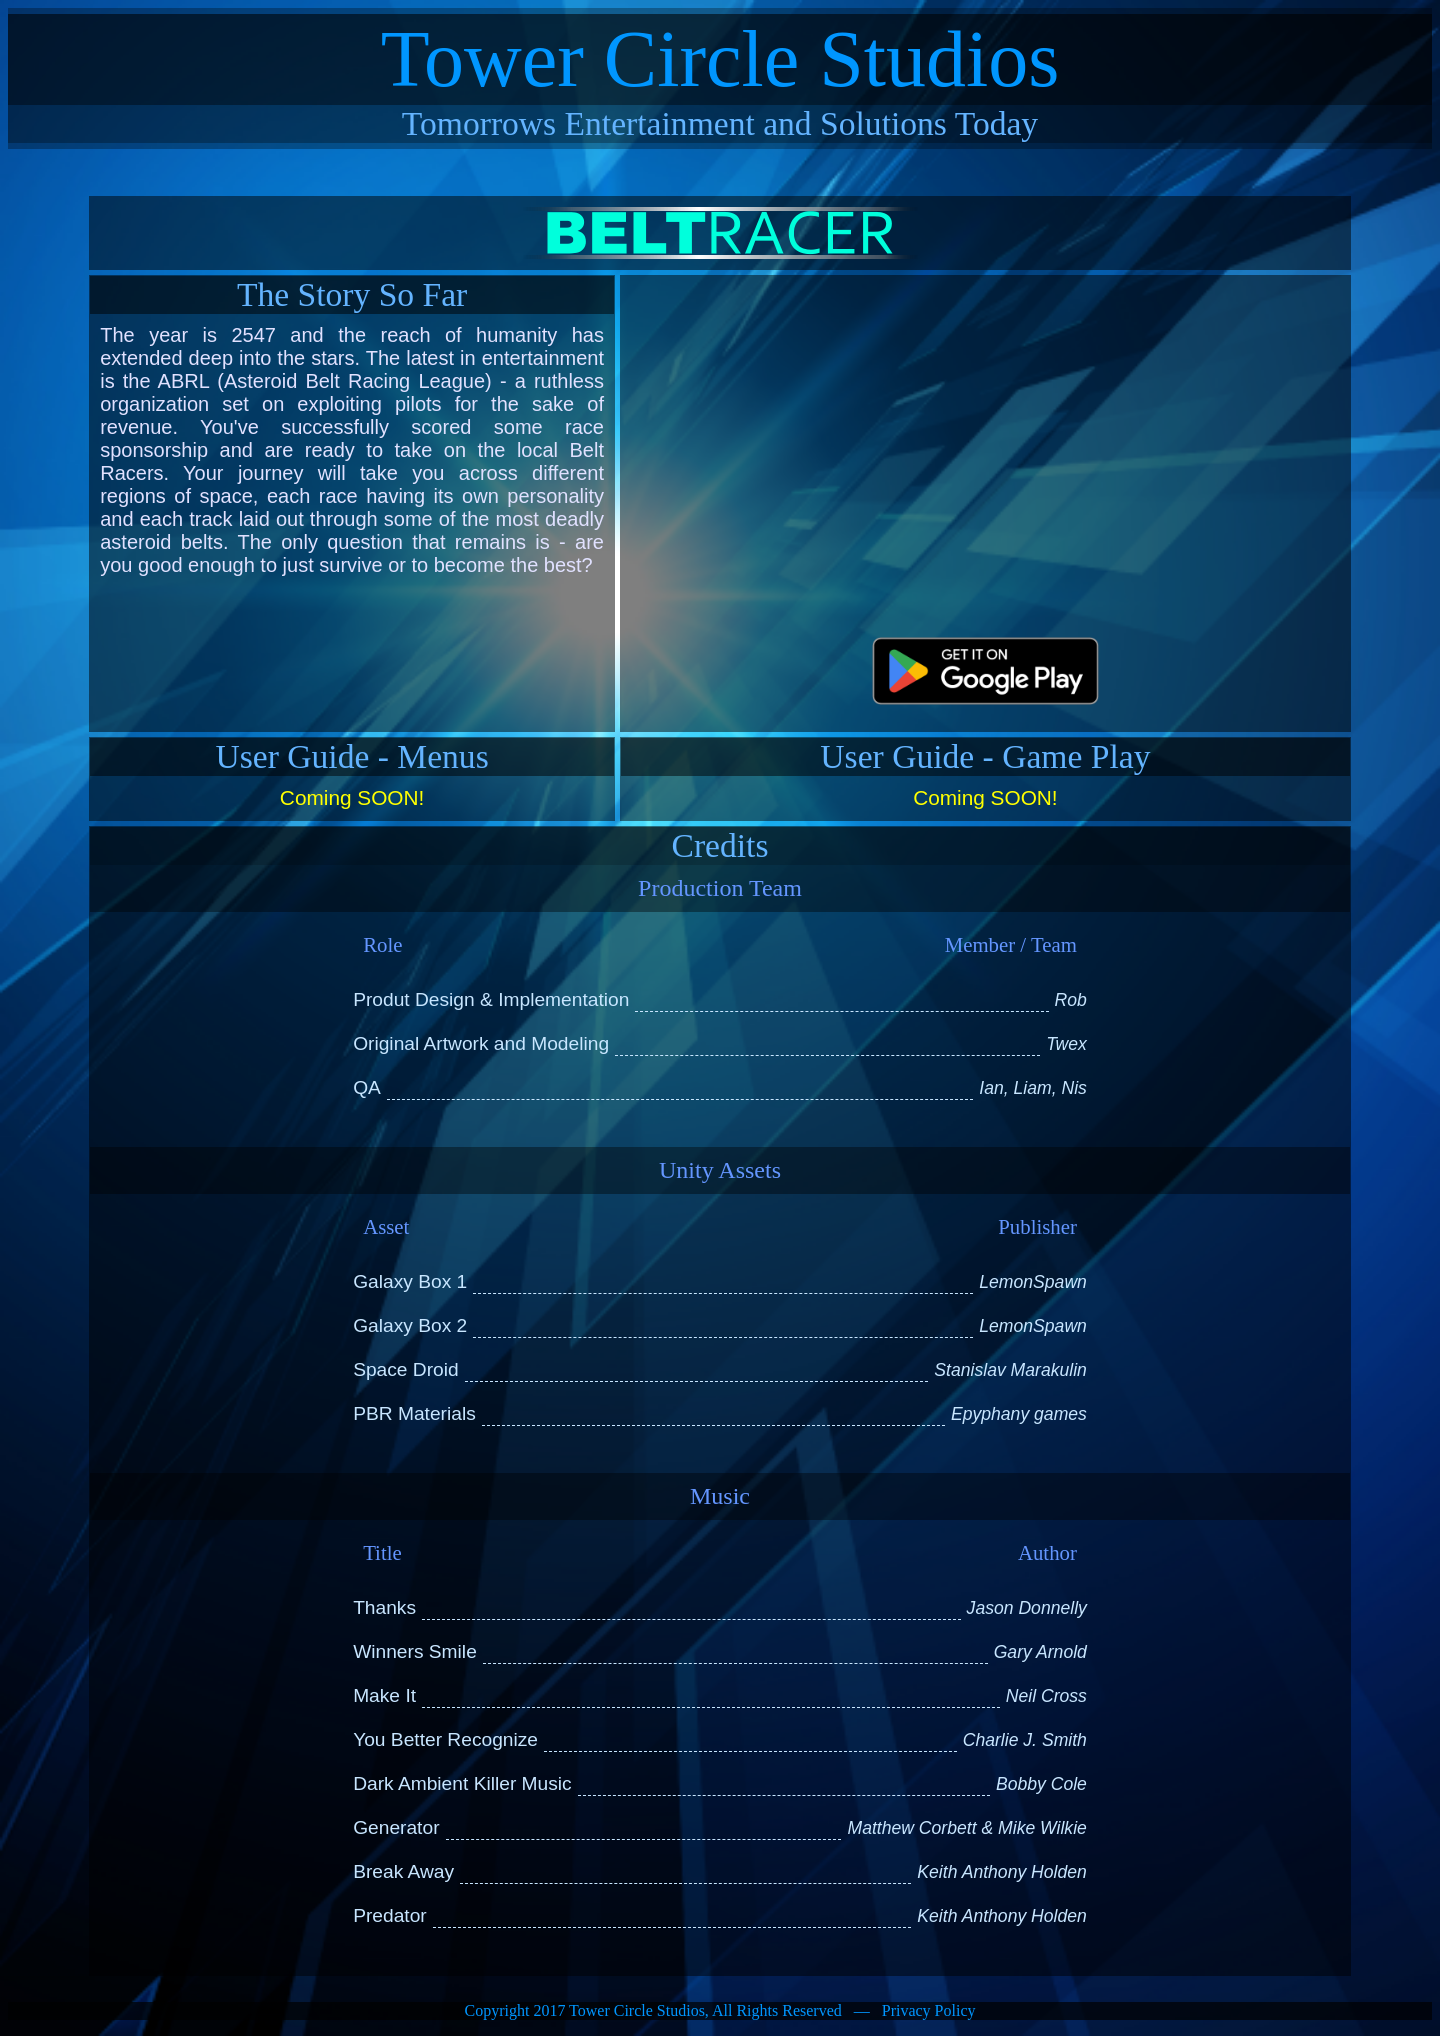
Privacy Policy (929, 2010)
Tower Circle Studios (720, 59)
